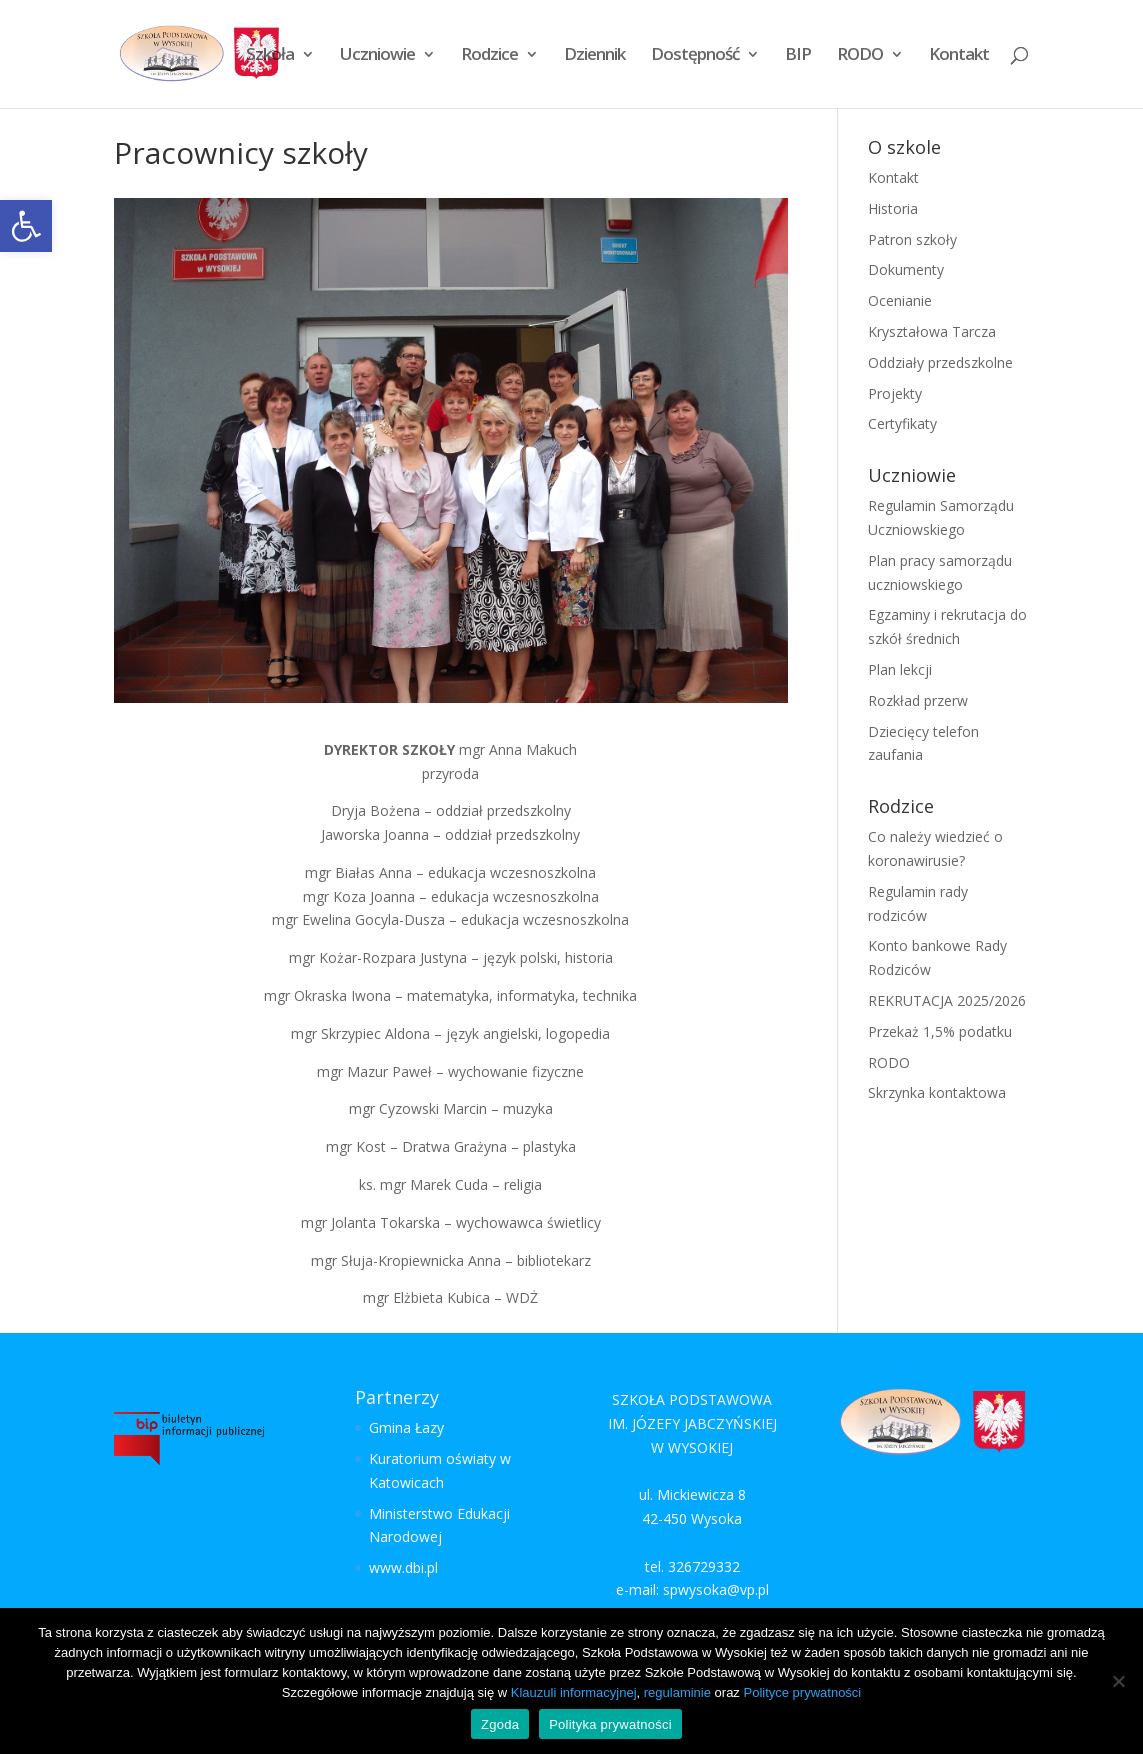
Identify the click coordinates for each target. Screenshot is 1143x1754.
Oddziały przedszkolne (940, 362)
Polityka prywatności (610, 1724)
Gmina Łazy (406, 1427)
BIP (798, 56)
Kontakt (959, 56)
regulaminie (677, 1692)
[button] (26, 226)
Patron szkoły (912, 239)
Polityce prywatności (802, 1692)
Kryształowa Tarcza (932, 331)
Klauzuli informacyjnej (574, 1692)
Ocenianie (900, 300)
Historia (893, 208)
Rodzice (489, 56)
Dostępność (695, 56)
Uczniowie (377, 56)
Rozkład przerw (918, 700)
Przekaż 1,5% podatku (940, 1031)
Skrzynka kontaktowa (937, 1092)
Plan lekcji (900, 669)
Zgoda (500, 1724)
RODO (860, 56)
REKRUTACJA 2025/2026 (947, 1000)
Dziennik (594, 56)
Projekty (895, 393)
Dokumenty (906, 269)
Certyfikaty (902, 423)
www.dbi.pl (403, 1567)
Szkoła (270, 56)
